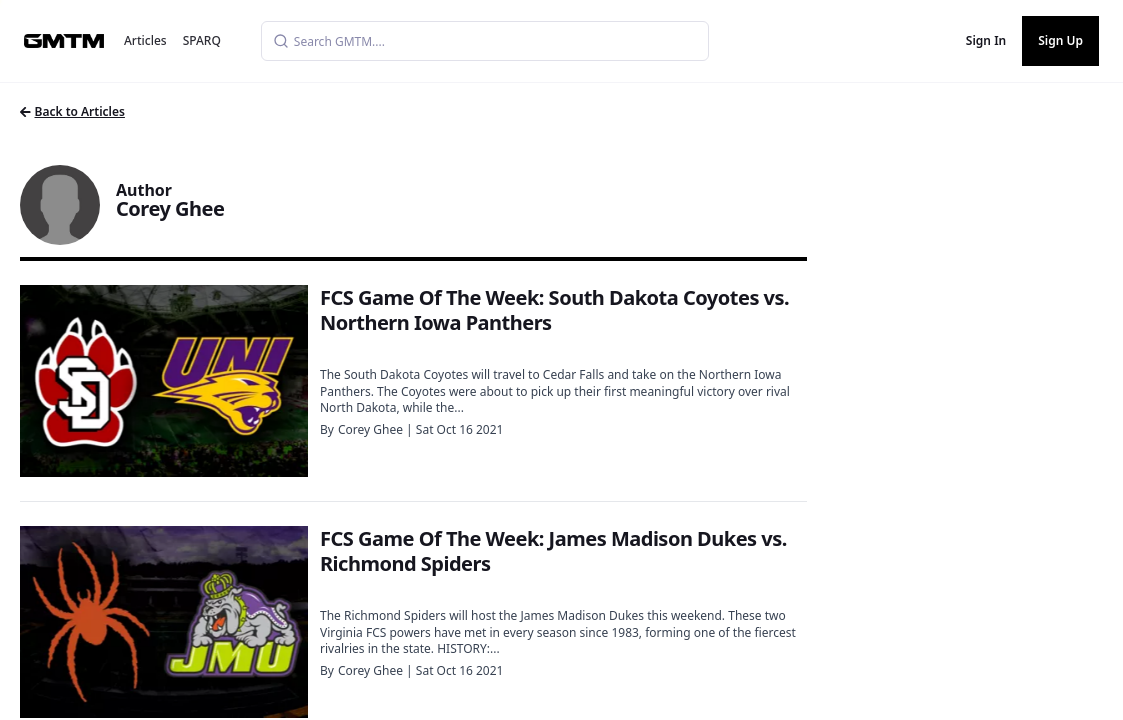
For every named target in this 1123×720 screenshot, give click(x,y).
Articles (145, 40)
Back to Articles (72, 111)
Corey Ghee (370, 429)
